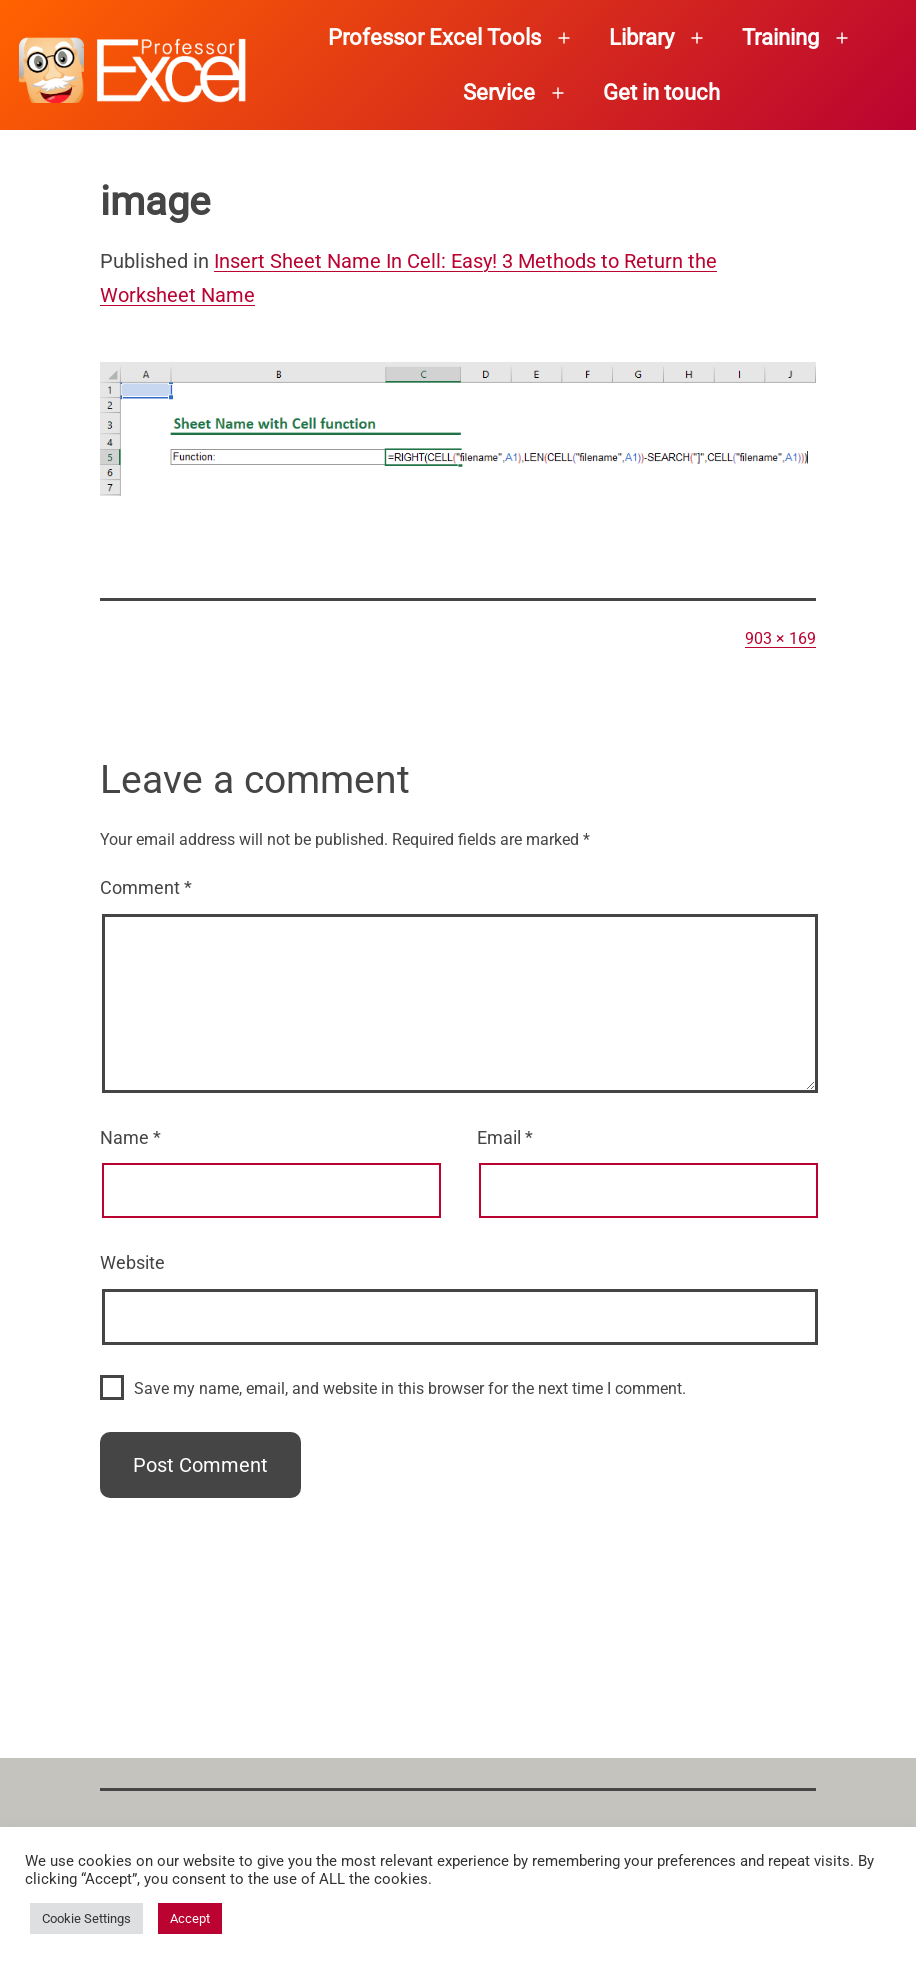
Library (641, 37)
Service (499, 92)
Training (780, 37)
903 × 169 (780, 638)
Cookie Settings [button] (86, 1918)
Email (505, 1137)
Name (130, 1137)
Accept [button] (190, 1918)
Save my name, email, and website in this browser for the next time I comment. (410, 1388)
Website (132, 1262)
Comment (146, 887)
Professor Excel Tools (434, 37)
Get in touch (661, 92)
